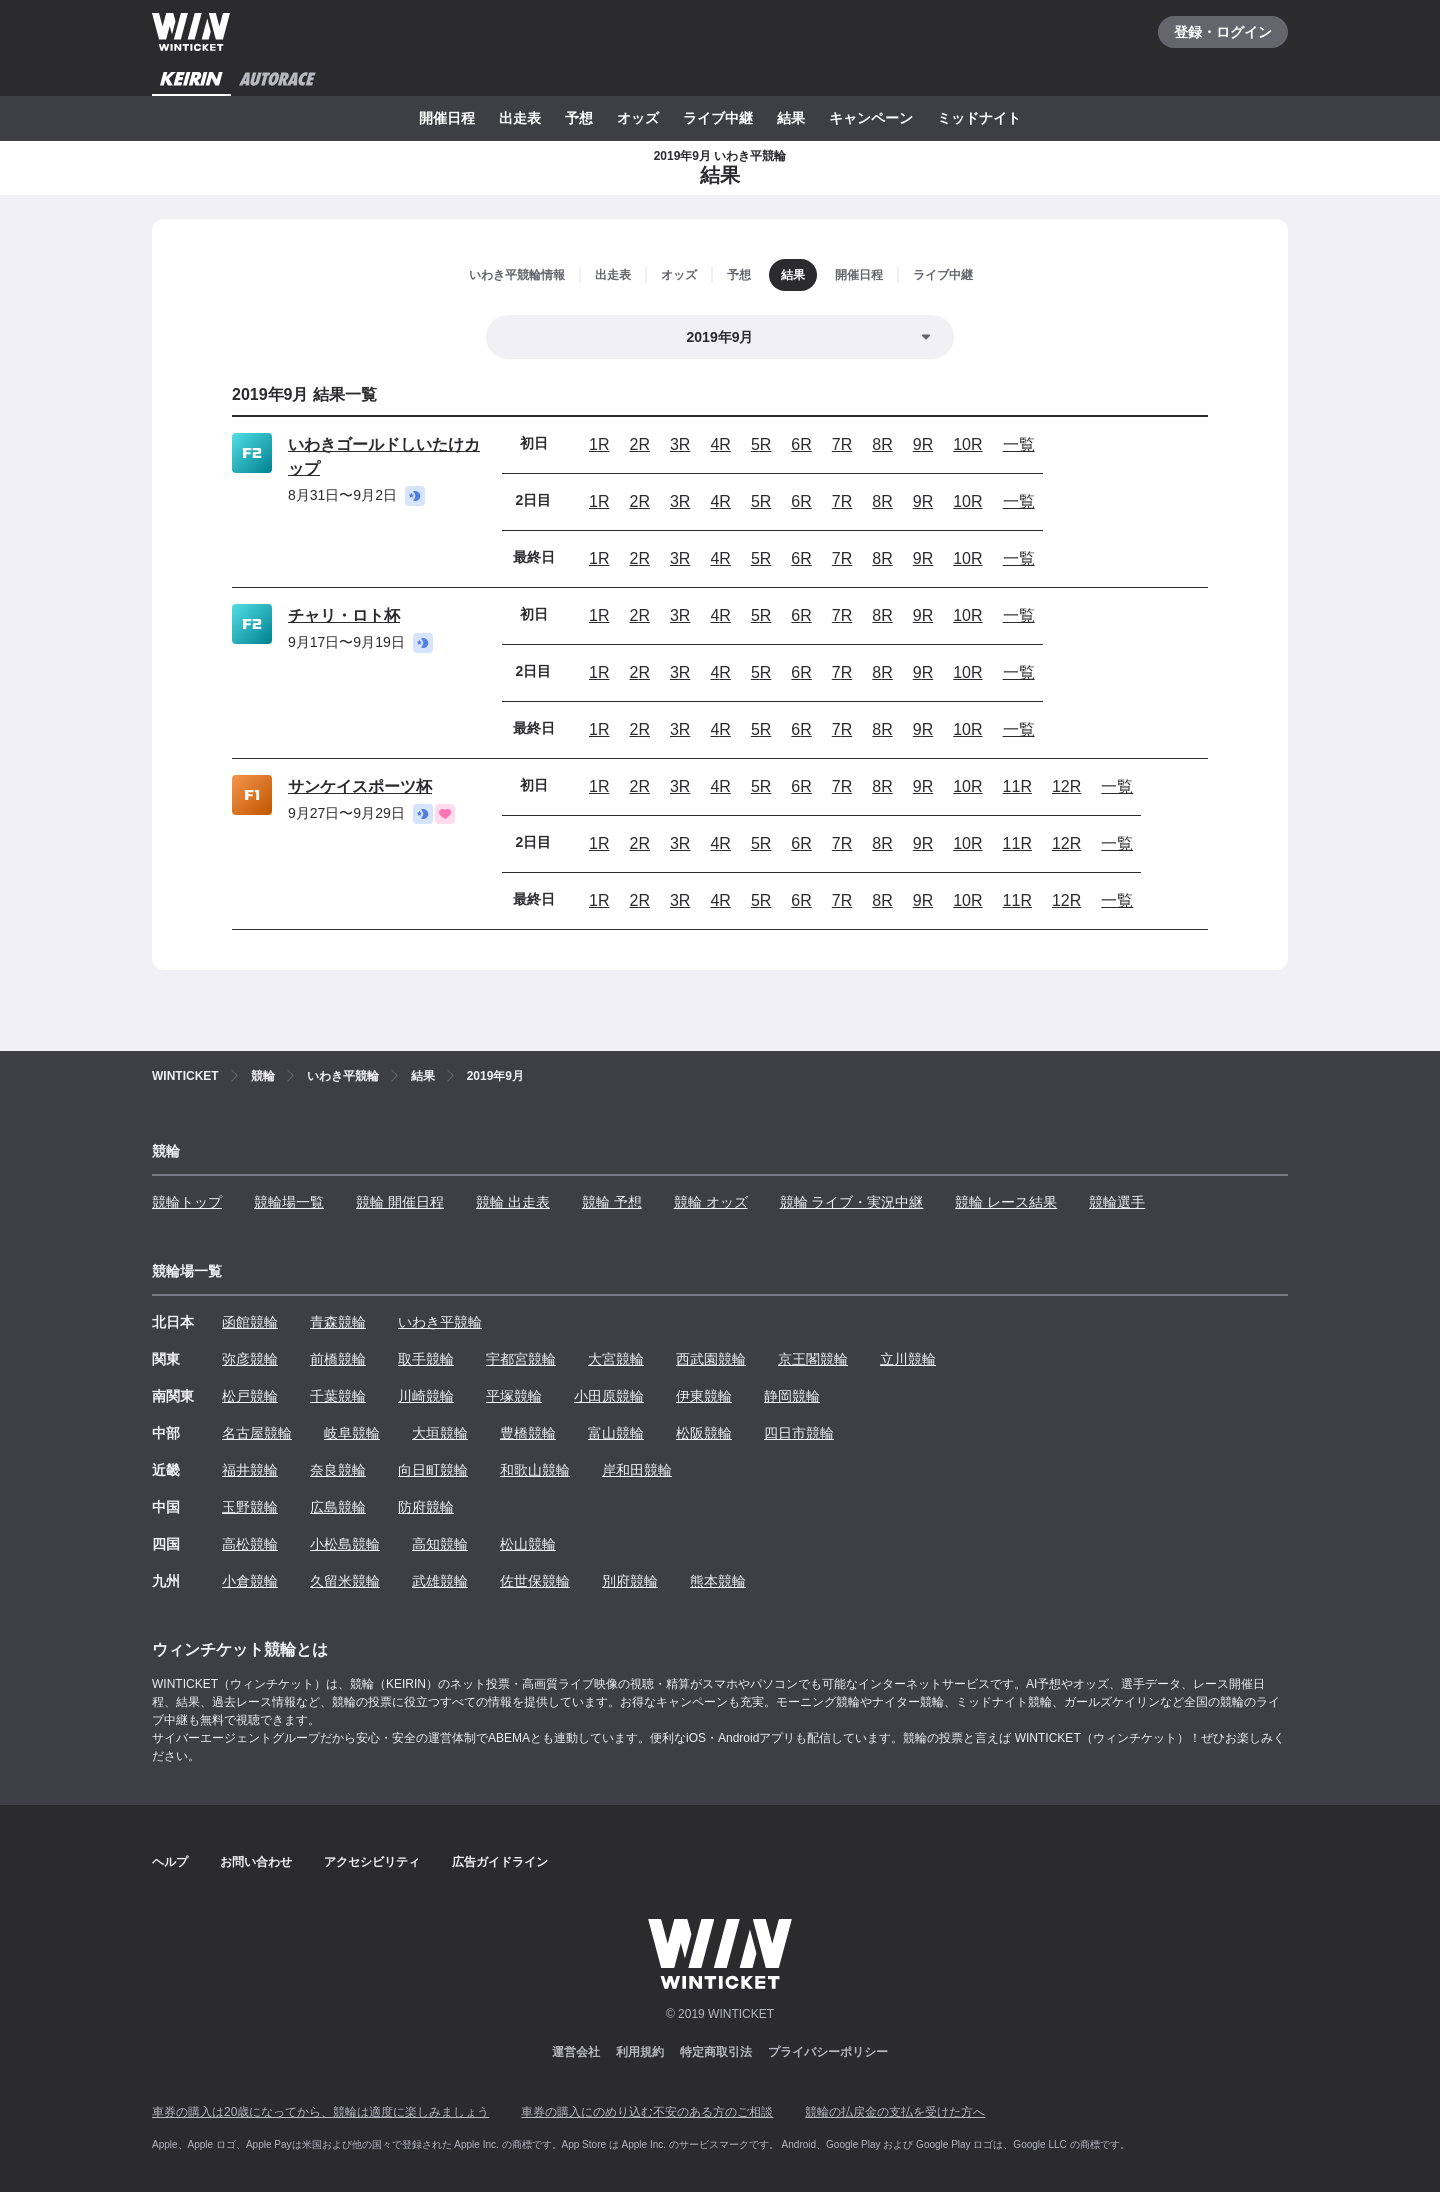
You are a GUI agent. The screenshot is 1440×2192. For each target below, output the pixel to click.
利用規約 (640, 2052)
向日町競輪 (433, 1470)
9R (923, 444)
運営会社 (576, 2052)
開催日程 (447, 118)
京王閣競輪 (813, 1359)
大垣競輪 (440, 1433)
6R (801, 444)
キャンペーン (871, 118)
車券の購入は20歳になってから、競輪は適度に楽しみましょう (320, 2112)
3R (680, 444)
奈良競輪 (338, 1470)
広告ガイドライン (500, 1862)
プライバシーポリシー (828, 2052)
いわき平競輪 (440, 1322)
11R (1017, 786)
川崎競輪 (426, 1396)
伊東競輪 (704, 1396)
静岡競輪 (792, 1396)
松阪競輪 (704, 1433)
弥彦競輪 (250, 1359)
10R (967, 444)
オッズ (638, 118)
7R (842, 444)
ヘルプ (170, 1862)
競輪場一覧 (289, 1202)
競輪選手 (1117, 1202)
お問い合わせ (256, 1862)
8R (882, 444)
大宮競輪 (616, 1359)
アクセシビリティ (372, 1862)
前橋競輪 (338, 1359)
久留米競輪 (345, 1581)
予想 (579, 118)
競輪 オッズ (711, 1202)
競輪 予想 (612, 1202)
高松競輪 (250, 1544)
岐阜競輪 (352, 1433)
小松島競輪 (345, 1544)
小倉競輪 (250, 1581)
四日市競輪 (799, 1433)
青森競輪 (338, 1322)
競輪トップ (187, 1202)
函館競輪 (250, 1322)
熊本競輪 (718, 1581)
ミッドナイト (979, 118)
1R (599, 444)
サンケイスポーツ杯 (360, 786)
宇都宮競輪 (521, 1359)
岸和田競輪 (637, 1470)
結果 (791, 118)
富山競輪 (616, 1433)
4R (720, 444)
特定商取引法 (716, 2052)
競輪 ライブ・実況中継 (852, 1202)
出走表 (520, 118)
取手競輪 (426, 1359)
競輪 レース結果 (1006, 1202)
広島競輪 (338, 1507)
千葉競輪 (338, 1396)
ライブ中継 (718, 118)
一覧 (1019, 444)
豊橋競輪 (528, 1433)
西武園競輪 (711, 1359)
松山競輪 (528, 1544)
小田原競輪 (609, 1396)
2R (639, 444)
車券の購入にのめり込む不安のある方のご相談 (647, 2112)
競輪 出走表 (513, 1202)
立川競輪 (908, 1359)
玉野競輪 (250, 1507)
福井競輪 (250, 1470)
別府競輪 (630, 1581)
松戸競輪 (250, 1396)
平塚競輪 (514, 1396)
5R (761, 444)
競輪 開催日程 (400, 1202)
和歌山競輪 (535, 1470)
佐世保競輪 (535, 1581)
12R (1066, 786)
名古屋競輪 (257, 1433)
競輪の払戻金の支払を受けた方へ (895, 2112)
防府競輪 (426, 1507)
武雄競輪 (440, 1581)
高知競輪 (440, 1544)
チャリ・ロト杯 (344, 615)
